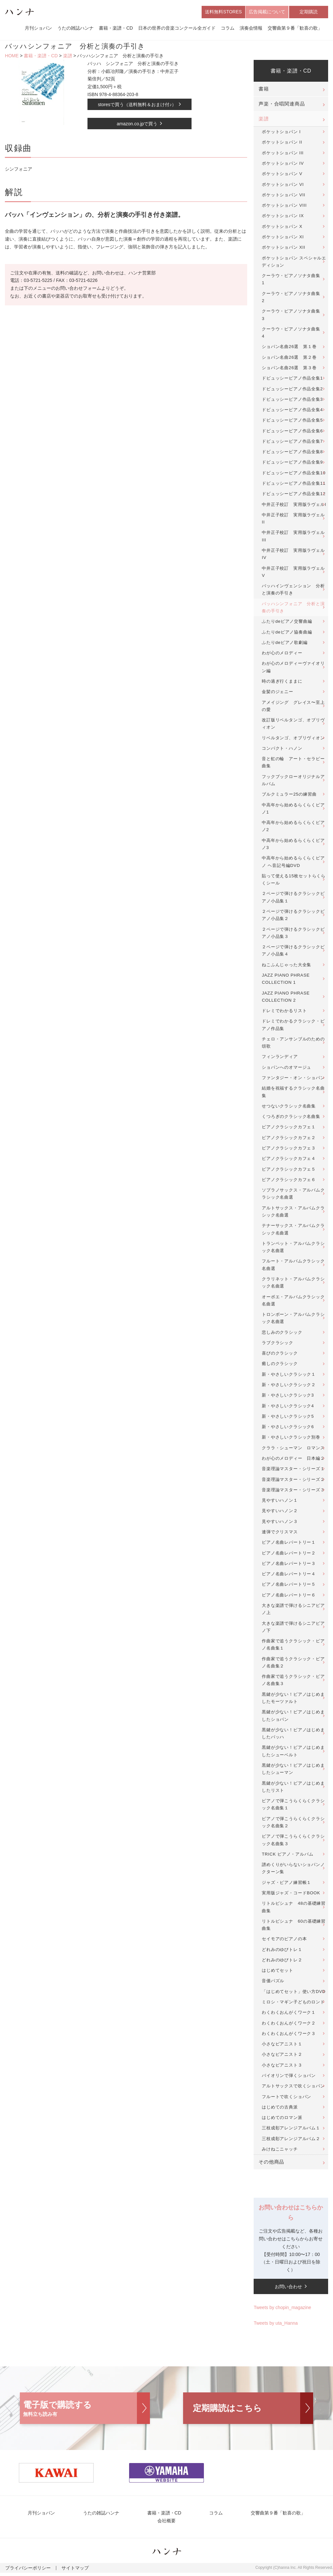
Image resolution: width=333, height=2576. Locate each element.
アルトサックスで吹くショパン (293, 2087)
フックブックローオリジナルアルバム (293, 781)
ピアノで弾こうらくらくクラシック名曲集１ (293, 1806)
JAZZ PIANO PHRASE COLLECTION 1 (286, 980)
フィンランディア (280, 1058)
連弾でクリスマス (280, 1533)
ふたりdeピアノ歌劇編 (285, 643)
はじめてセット (277, 1972)
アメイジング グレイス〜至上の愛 (293, 707)
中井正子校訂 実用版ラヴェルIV (293, 556)
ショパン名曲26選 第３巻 (289, 369)
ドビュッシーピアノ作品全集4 (292, 411)
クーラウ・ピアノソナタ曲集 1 (293, 281)
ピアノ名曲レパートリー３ (289, 1564)
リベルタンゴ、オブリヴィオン (293, 739)
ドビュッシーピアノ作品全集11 (294, 484)
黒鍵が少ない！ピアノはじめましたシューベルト (293, 1753)
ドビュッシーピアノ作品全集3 (292, 400)
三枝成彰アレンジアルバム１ (291, 2129)
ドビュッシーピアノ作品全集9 (292, 463)
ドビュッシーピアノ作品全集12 (294, 495)
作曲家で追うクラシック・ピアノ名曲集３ (293, 1682)
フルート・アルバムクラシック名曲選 (293, 1266)
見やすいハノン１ (280, 1501)
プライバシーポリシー (24, 2571)
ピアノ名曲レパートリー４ (289, 1575)
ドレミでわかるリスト (284, 1012)
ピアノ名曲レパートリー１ (289, 1543)
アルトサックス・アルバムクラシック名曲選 (293, 1213)
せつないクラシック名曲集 (289, 1107)
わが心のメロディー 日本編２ (293, 1459)
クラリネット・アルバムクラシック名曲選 (293, 1284)
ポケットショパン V (282, 175)
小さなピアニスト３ (282, 2066)
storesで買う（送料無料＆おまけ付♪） (137, 105)
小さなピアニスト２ (282, 2056)
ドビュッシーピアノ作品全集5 (292, 421)
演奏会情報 (251, 28)
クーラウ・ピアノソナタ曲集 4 (293, 334)
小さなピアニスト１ (282, 2045)
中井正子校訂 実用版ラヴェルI (294, 505)
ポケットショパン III (282, 154)
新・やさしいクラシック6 (288, 1428)
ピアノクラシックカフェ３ (289, 1149)
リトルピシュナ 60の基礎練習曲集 (294, 1926)
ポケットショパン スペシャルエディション (294, 263)
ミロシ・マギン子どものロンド (293, 2003)
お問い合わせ (288, 2288)
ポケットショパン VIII (284, 206)
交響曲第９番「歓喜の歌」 (295, 28)
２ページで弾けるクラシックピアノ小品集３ (293, 934)
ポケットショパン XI (283, 238)
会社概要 (166, 2524)
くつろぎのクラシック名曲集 (291, 1118)
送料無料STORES (223, 12)
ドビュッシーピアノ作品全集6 (292, 432)
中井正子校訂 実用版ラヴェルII (293, 520)
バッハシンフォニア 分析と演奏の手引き (293, 609)
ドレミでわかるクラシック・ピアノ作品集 (293, 1026)
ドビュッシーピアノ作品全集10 (294, 474)
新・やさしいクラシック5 (288, 1417)
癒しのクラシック (280, 1365)
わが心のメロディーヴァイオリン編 (293, 668)
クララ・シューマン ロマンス (293, 1449)
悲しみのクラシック (282, 1333)
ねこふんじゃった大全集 (286, 966)
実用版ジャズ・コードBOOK (291, 1894)
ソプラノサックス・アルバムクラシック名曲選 (293, 1195)
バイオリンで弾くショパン (289, 2077)
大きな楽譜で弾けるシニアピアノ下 (293, 1628)
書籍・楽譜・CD (116, 28)
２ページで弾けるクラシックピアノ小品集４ (293, 952)
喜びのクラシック (280, 1354)
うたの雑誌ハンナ (75, 28)
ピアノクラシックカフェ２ (289, 1138)
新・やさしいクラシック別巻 (291, 1438)
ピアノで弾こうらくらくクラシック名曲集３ (293, 1841)
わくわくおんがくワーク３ (289, 2035)
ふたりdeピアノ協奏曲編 (287, 633)
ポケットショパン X (282, 227)
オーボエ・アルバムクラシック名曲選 (293, 1302)
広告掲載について (267, 12)
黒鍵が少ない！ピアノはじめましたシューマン (293, 1770)
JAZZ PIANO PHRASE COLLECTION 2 (286, 998)
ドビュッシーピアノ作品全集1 (292, 379)
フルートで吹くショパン (286, 2098)
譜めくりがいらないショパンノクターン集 (293, 1870)
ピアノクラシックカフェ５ (289, 1170)
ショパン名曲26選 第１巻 (289, 348)
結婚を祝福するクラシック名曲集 (293, 1093)
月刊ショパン (38, 28)
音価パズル (273, 1982)
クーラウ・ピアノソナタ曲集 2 (293, 298)
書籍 (264, 90)
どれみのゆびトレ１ (282, 1950)
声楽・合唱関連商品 (282, 105)
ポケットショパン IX (283, 217)
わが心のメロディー (282, 654)
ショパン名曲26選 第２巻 (289, 358)
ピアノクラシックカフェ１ (289, 1128)
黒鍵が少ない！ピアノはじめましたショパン (293, 1717)
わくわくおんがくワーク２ (289, 2024)
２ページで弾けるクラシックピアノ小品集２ (293, 917)
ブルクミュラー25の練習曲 (289, 795)
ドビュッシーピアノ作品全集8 (292, 453)
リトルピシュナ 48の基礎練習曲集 (294, 1908)
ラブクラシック (277, 1344)
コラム (227, 28)
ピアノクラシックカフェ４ (289, 1160)
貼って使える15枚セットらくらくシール (294, 881)
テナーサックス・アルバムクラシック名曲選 (293, 1231)
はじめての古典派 (280, 2108)
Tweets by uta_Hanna (276, 2324)
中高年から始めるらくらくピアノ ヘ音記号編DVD (293, 863)
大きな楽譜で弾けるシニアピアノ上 (293, 1611)
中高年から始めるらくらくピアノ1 (293, 810)
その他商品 (271, 2163)
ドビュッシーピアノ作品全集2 (292, 390)
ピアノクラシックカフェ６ (289, 1180)
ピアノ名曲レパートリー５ (289, 1585)
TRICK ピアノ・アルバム (287, 1855)
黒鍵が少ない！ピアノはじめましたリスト (293, 1788)
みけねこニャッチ (280, 2150)
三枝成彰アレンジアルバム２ (291, 2139)
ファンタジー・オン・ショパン (293, 1079)
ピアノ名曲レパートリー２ (289, 1554)
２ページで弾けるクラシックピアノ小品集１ (293, 899)
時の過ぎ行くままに (282, 682)
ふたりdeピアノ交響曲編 (287, 622)
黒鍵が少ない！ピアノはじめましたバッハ (293, 1735)
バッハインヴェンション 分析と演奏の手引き (293, 591)
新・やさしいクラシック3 (288, 1396)
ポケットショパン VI (283, 185)
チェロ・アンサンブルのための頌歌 (293, 1044)
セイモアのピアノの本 (284, 1940)
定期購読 (309, 12)
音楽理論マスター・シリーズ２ (293, 1480)
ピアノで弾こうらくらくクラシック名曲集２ (293, 1823)
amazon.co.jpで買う (137, 125)
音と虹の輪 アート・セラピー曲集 (293, 764)
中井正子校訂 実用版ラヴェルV (293, 573)
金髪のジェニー (277, 693)
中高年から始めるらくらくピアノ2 (293, 828)
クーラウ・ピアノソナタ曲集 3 (293, 316)
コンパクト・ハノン (282, 749)
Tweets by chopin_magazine (282, 2309)
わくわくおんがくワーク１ (289, 2014)
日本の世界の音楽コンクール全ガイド (177, 28)
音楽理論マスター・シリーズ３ (293, 1491)
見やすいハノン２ (280, 1512)
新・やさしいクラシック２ (289, 1386)
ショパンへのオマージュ (286, 1068)
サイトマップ (66, 2571)
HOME (12, 57)
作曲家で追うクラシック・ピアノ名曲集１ (293, 1646)
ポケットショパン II (282, 143)
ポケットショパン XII (283, 248)
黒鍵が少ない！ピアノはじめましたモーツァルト (293, 1699)
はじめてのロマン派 (282, 2119)
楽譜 (67, 57)
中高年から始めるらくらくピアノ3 (293, 845)
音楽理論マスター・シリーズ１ (293, 1470)
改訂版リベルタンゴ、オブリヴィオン (293, 725)
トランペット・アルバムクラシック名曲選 (293, 1248)
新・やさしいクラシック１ (289, 1375)
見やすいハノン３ (280, 1522)
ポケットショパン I (281, 133)
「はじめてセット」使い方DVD (294, 1992)
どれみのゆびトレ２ (282, 1961)
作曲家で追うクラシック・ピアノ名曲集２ (293, 1664)
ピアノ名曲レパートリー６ (289, 1596)
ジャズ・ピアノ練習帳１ (286, 1883)
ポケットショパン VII (283, 196)
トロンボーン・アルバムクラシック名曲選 (293, 1320)
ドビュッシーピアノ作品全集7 (292, 442)
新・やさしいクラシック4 (288, 1407)
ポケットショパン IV (283, 164)
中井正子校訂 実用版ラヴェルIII (293, 538)
